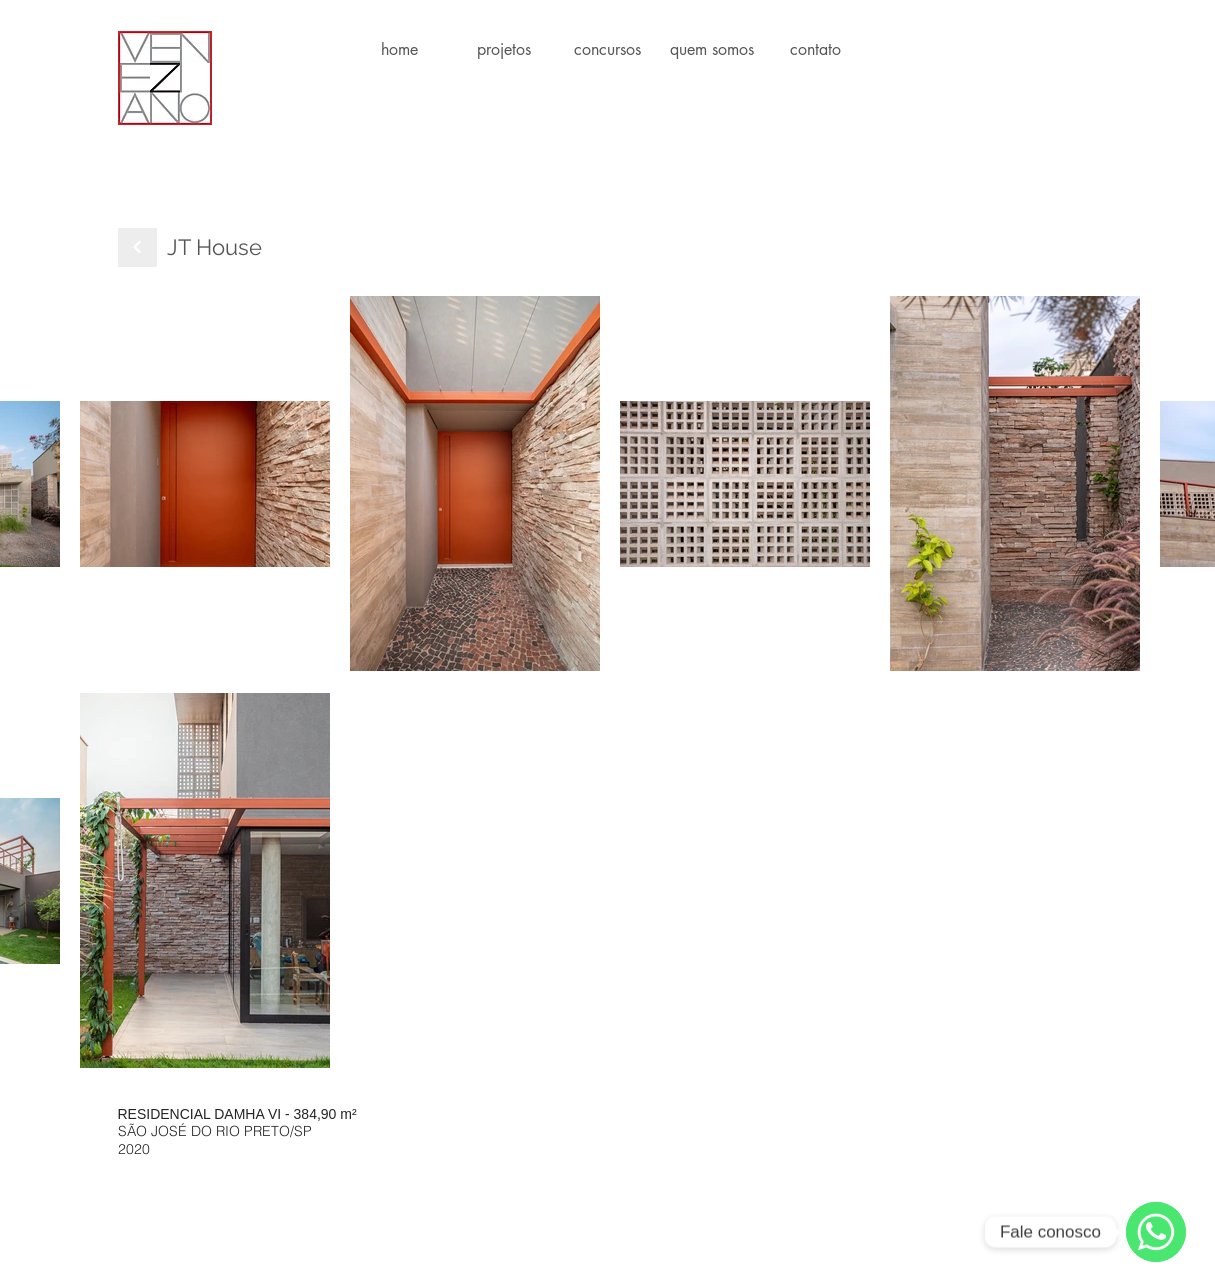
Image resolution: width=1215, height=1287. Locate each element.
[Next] (137, 247)
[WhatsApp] (1156, 1232)
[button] (504, 49)
